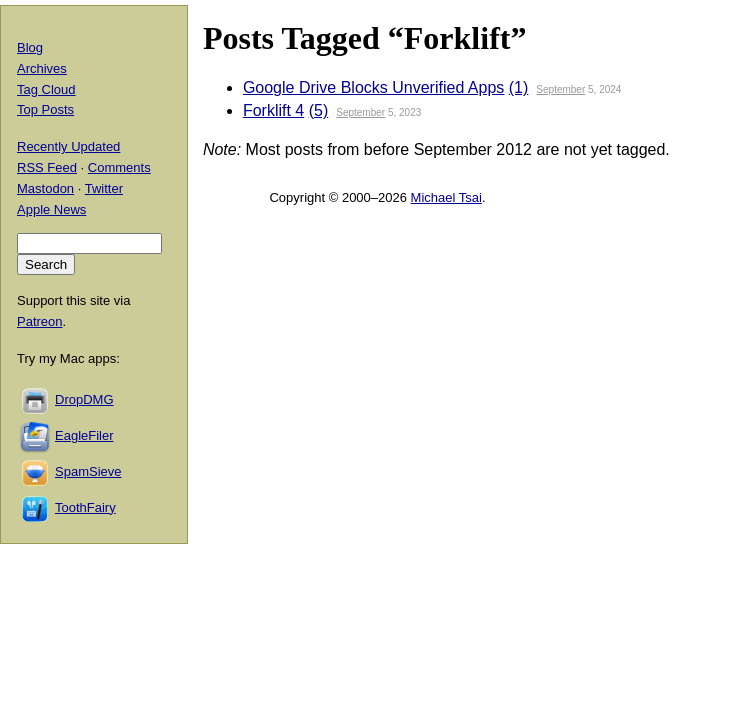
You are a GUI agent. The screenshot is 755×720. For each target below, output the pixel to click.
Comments (119, 167)
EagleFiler (84, 435)
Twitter (104, 188)
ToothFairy (85, 507)
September (560, 89)
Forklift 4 (273, 110)
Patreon (40, 321)
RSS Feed (47, 167)
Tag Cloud (46, 89)
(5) (319, 110)
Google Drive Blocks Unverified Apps (373, 87)
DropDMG (84, 399)
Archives (42, 68)
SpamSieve (88, 471)
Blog (30, 47)
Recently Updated (68, 146)
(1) (519, 87)
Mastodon (45, 188)
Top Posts (45, 109)
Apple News (51, 209)
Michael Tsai (446, 197)
